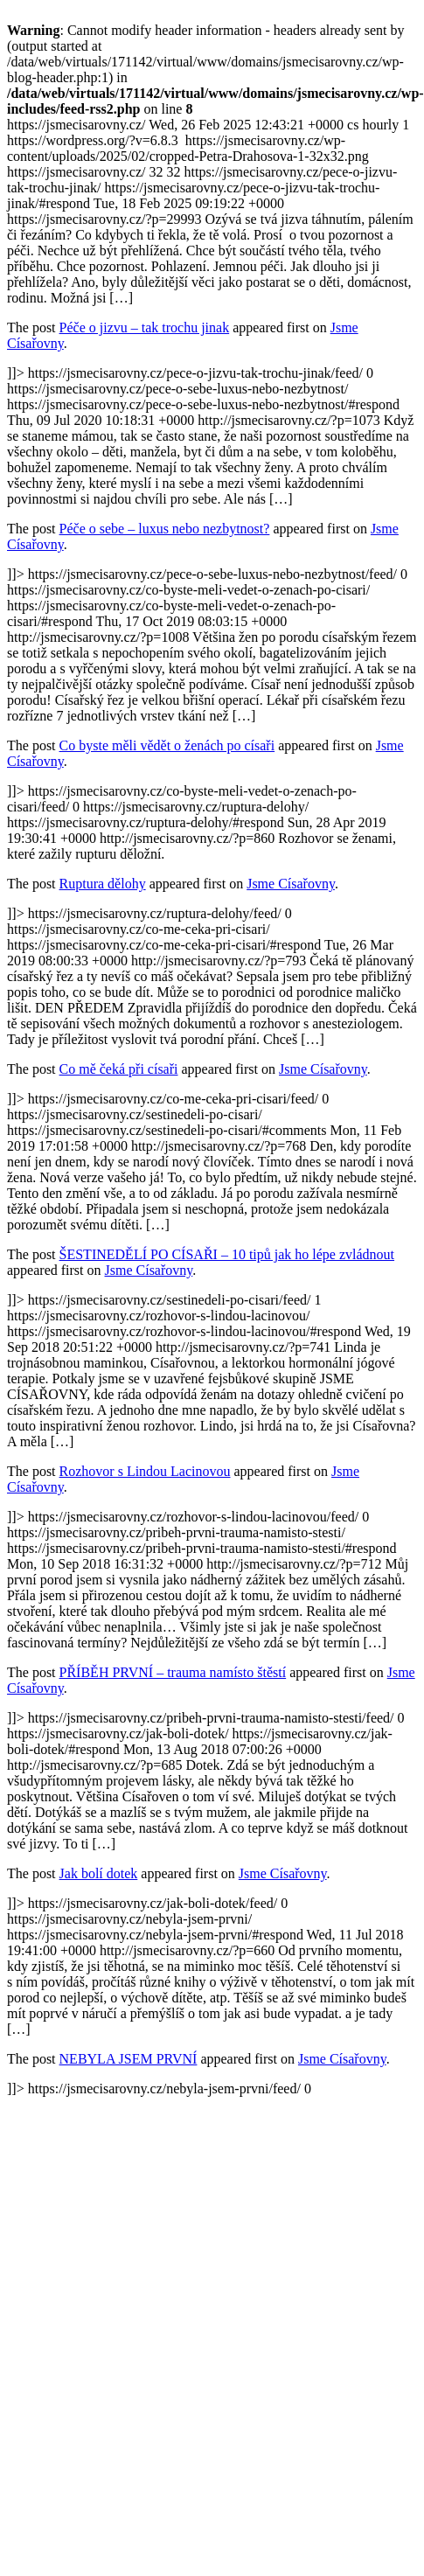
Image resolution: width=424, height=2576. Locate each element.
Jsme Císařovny (291, 883)
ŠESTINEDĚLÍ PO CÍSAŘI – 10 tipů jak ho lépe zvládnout (227, 1254)
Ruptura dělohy (102, 883)
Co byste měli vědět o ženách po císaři (167, 745)
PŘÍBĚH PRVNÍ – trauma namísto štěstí (173, 1672)
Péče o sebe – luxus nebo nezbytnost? (164, 528)
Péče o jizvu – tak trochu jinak (144, 327)
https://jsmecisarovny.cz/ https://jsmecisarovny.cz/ (212, 1106)
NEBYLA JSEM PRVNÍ (128, 2058)
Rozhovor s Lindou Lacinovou (145, 1471)
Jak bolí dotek (98, 1873)
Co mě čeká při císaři (118, 1069)
